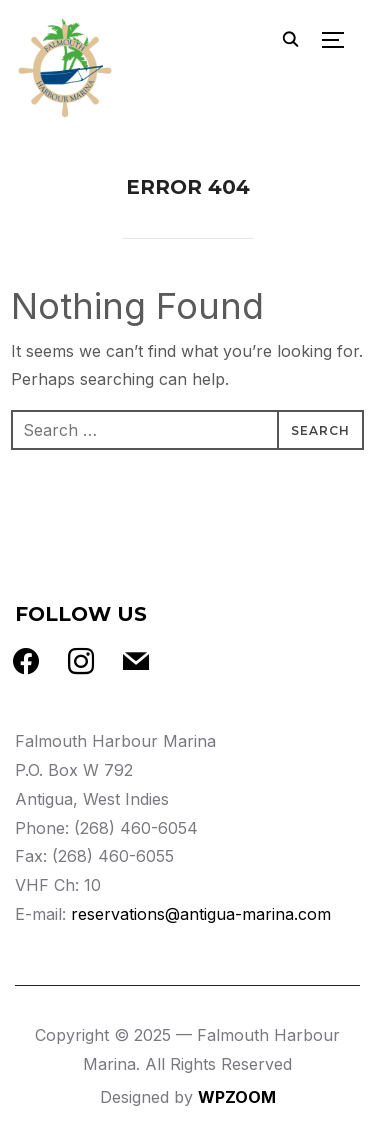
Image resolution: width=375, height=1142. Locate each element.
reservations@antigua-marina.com (201, 914)
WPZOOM (237, 1097)
